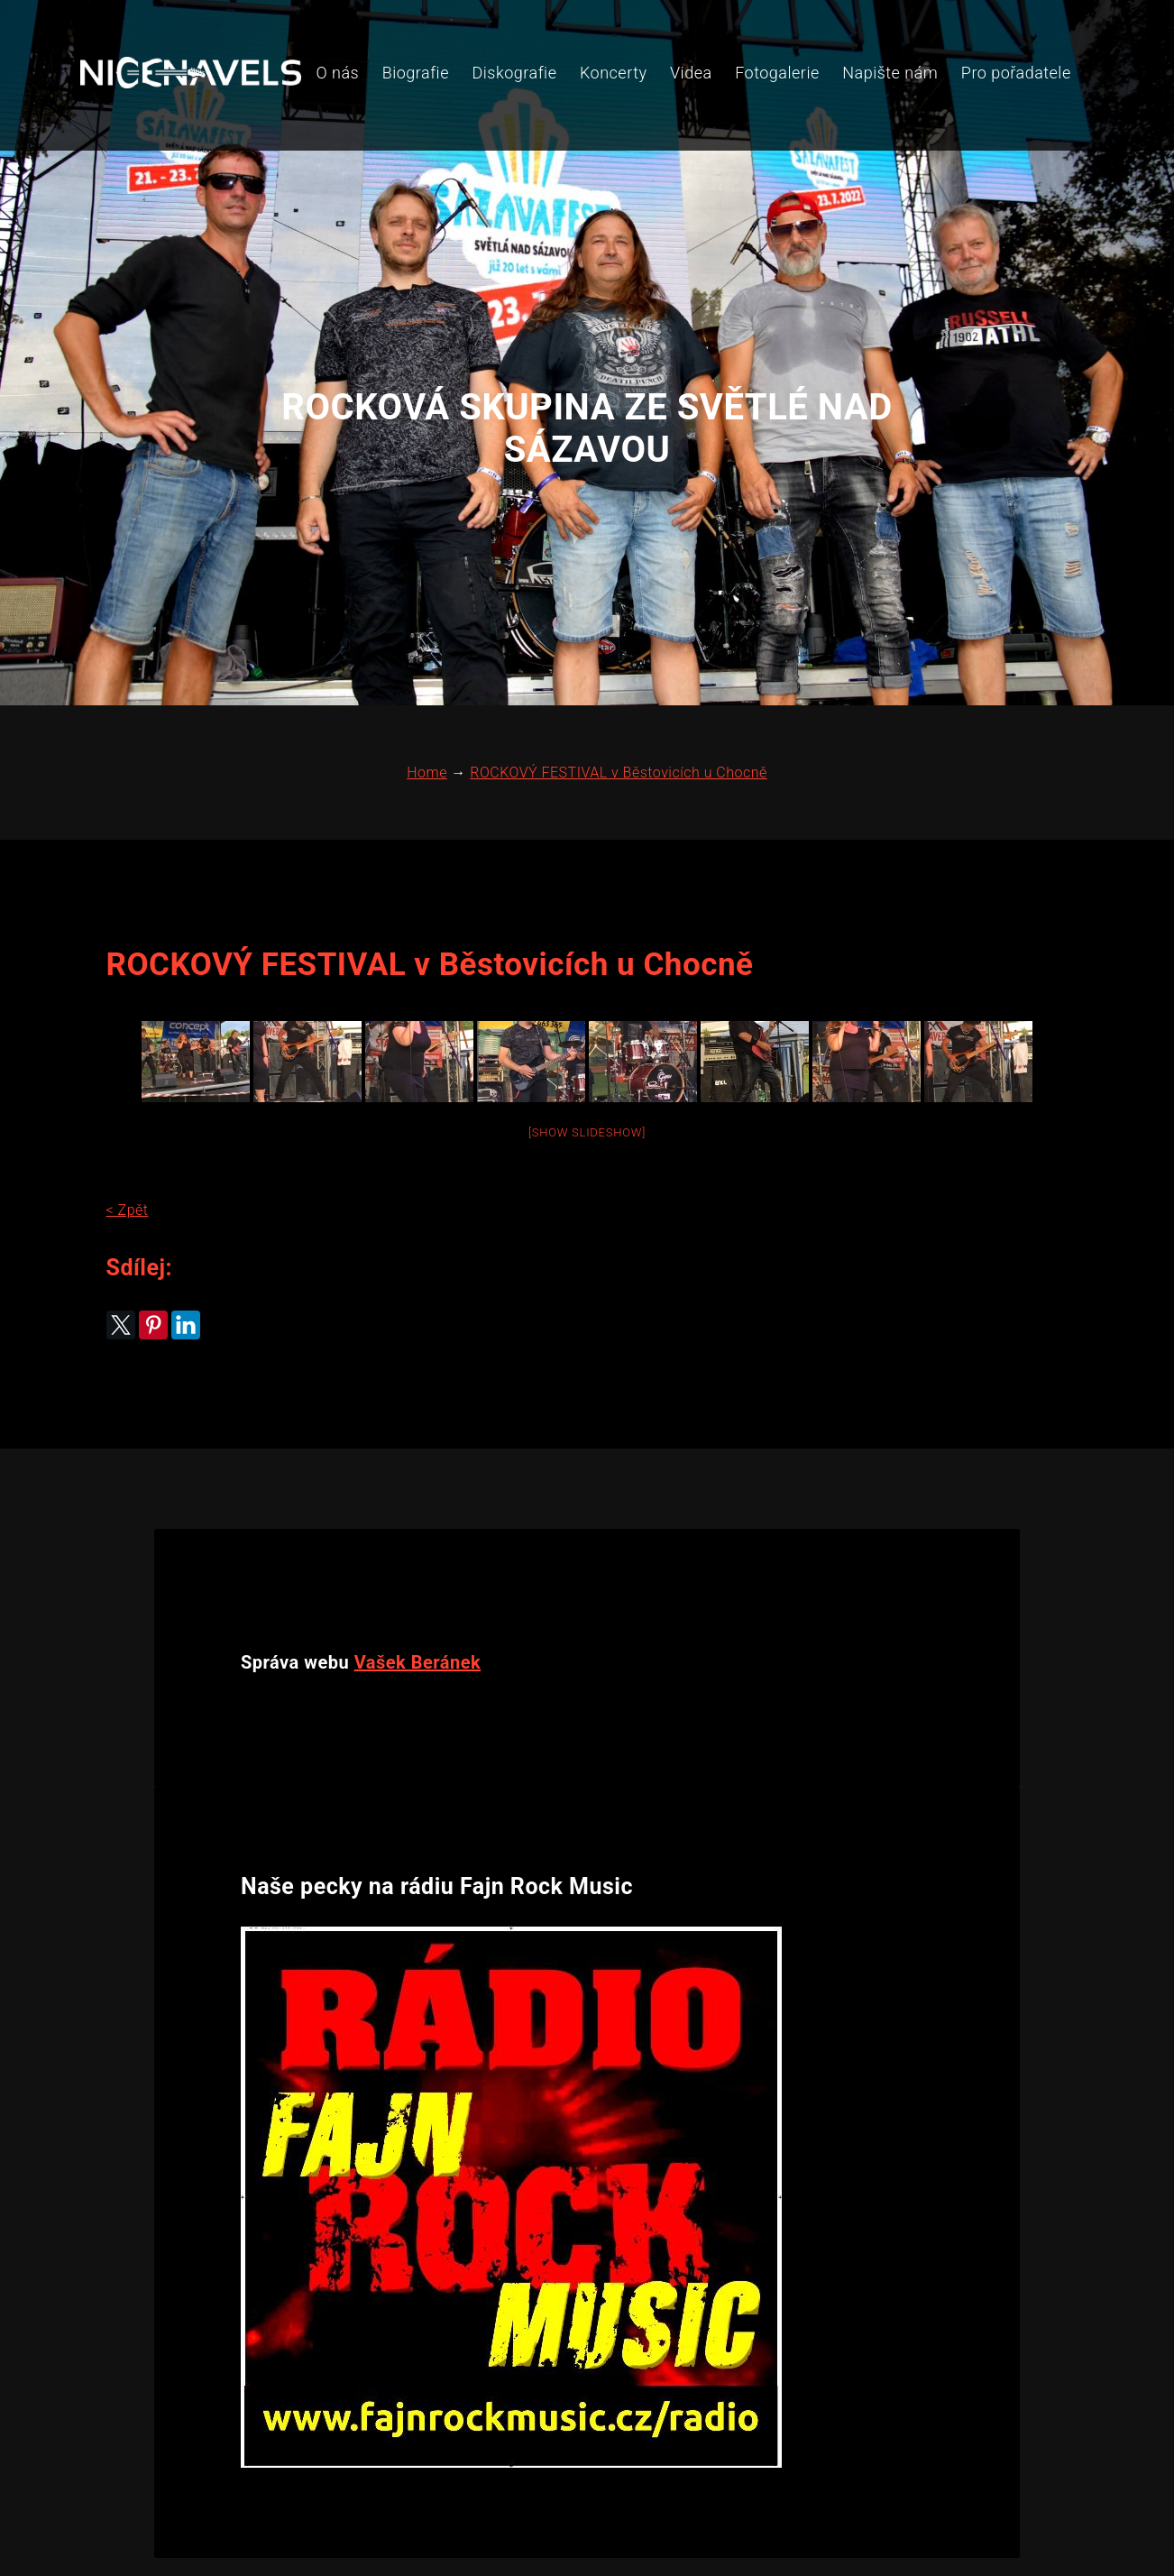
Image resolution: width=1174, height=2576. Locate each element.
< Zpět (122, 1124)
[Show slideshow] (587, 1046)
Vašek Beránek (418, 1550)
